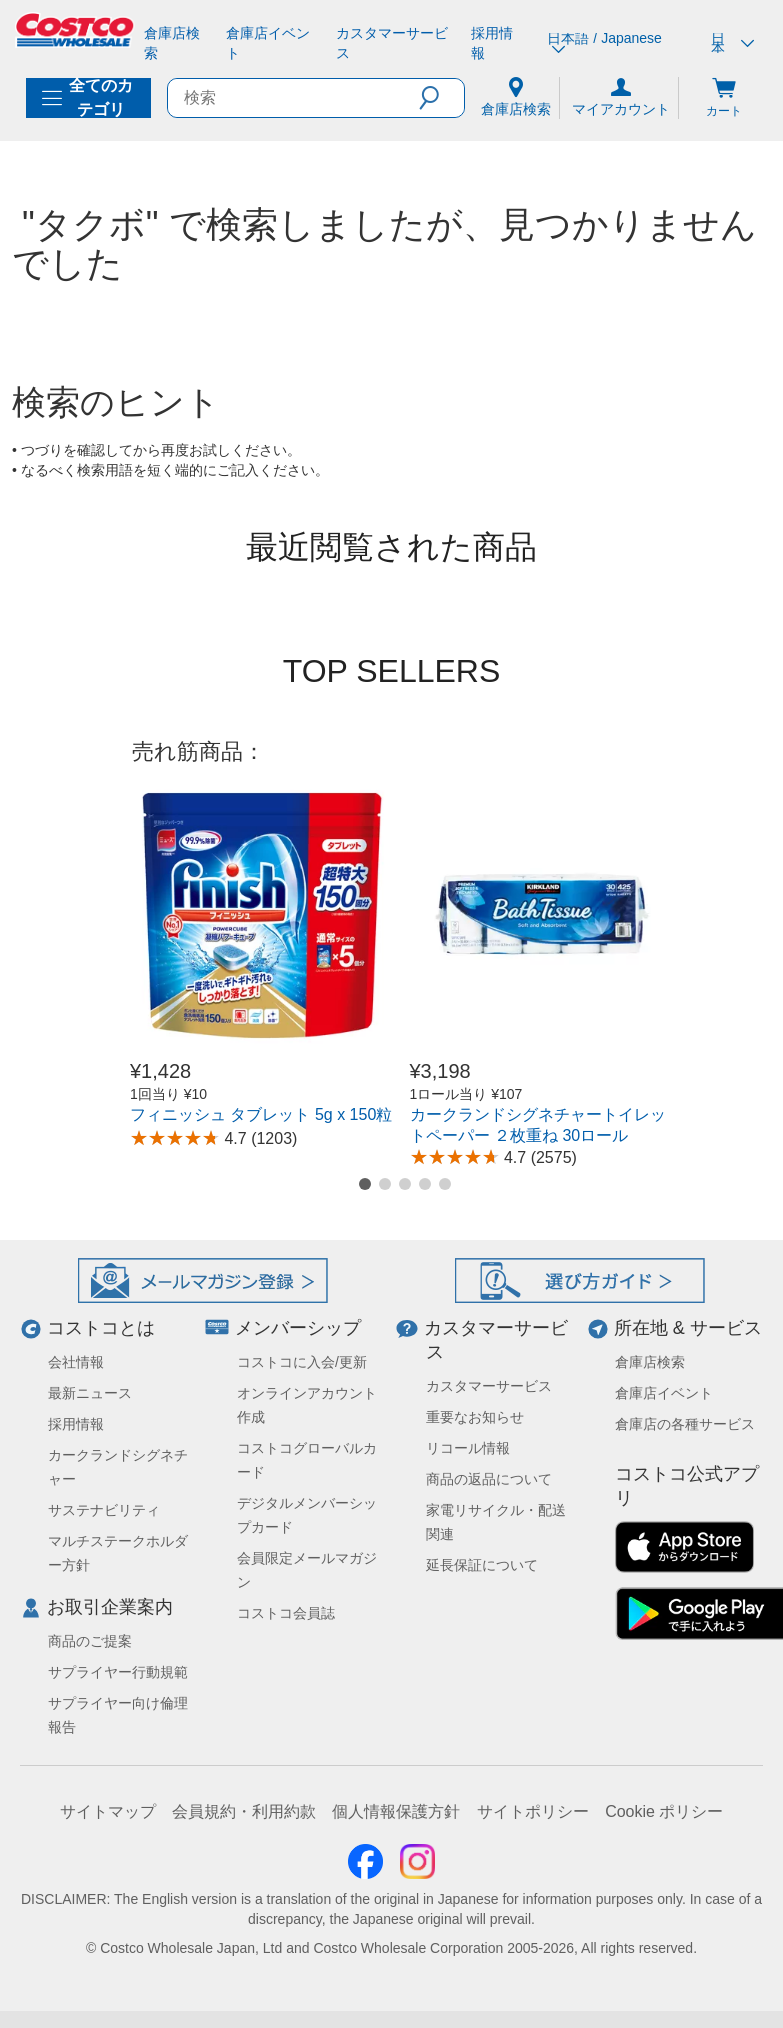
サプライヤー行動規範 (118, 1672)
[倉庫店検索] (177, 43)
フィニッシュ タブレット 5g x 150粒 (261, 1114)
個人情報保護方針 (396, 1811)
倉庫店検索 (650, 1362)
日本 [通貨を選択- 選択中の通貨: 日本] (732, 43)
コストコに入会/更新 (302, 1362)
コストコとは (101, 1328)
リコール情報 (468, 1448)
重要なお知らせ (475, 1417)
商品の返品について (489, 1479)
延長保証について (482, 1565)
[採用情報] (497, 43)
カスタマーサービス (489, 1386)
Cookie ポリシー (664, 1811)
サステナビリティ (104, 1510)
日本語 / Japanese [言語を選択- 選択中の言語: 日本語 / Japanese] (604, 43)
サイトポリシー (533, 1811)
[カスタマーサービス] (396, 43)
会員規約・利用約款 (244, 1811)
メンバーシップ (298, 1328)
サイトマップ (108, 1811)
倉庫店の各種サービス (685, 1424)
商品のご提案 (90, 1641)
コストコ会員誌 (286, 1613)
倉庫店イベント (664, 1393)
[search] (293, 98)
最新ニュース (90, 1393)
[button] (441, 98)
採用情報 (76, 1424)
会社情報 (76, 1362)
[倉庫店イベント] (272, 43)
